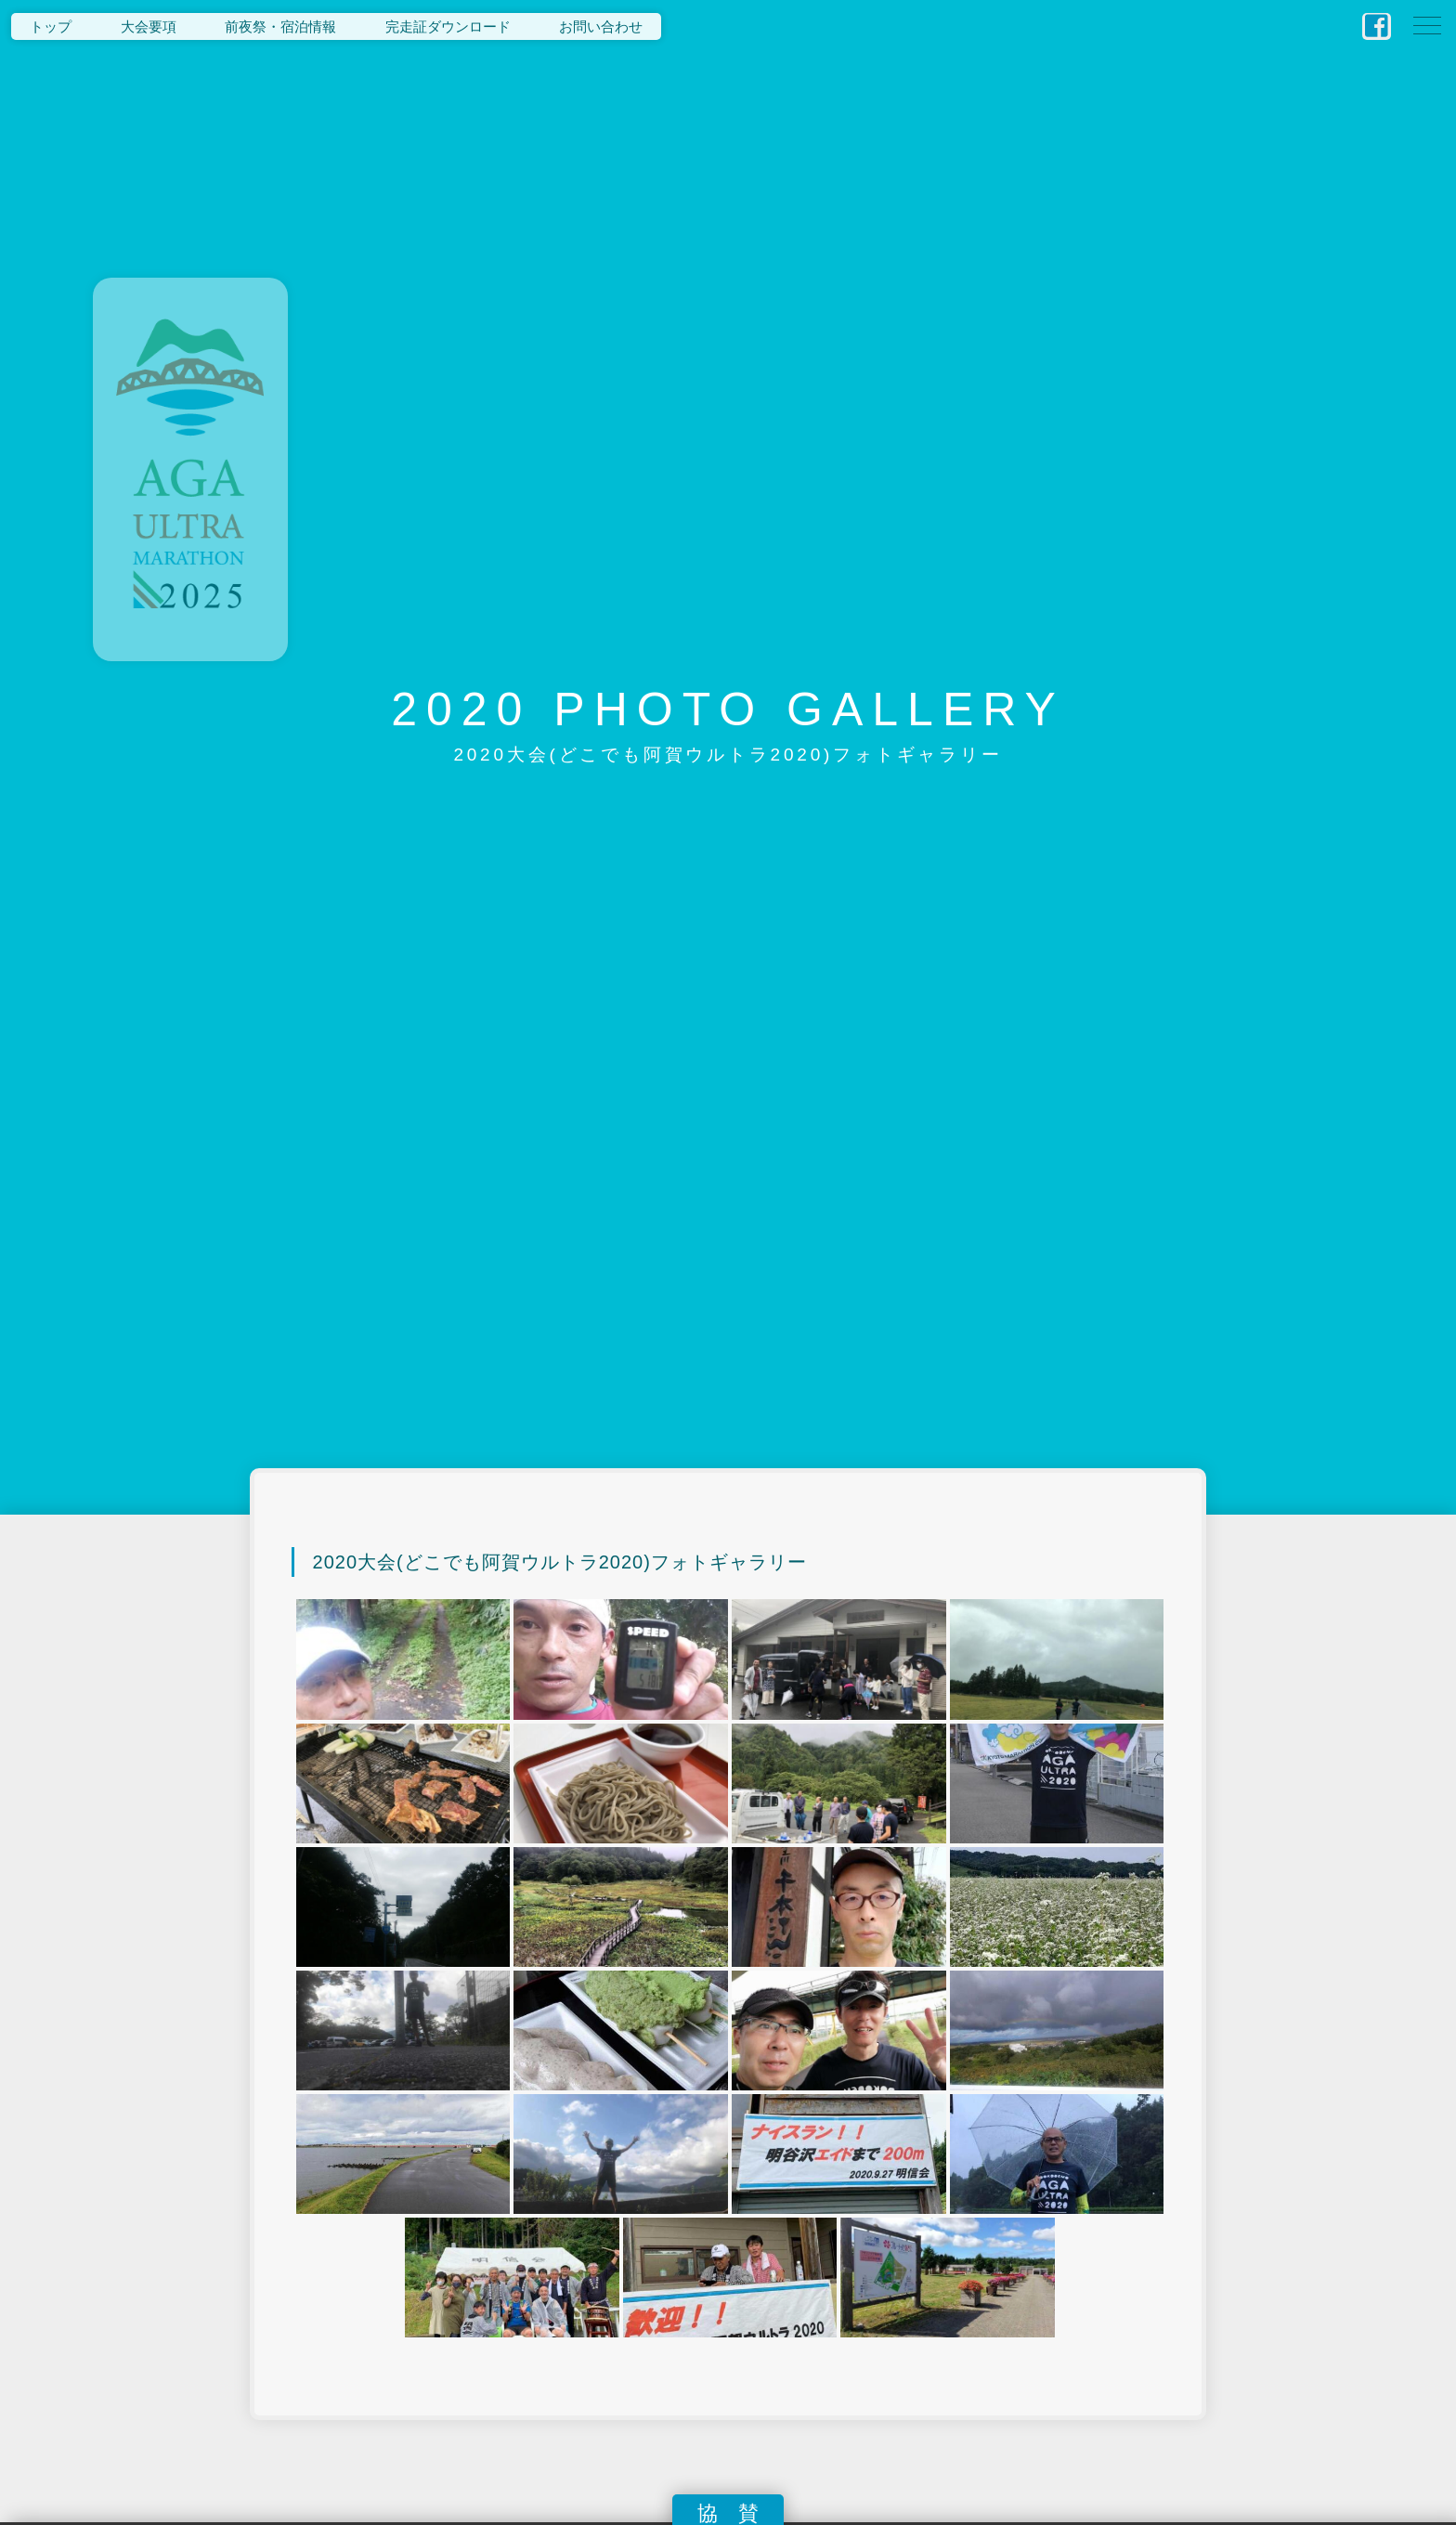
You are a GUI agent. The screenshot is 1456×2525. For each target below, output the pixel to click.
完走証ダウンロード (448, 26)
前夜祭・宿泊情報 (280, 26)
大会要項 (148, 26)
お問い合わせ (601, 26)
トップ (51, 26)
